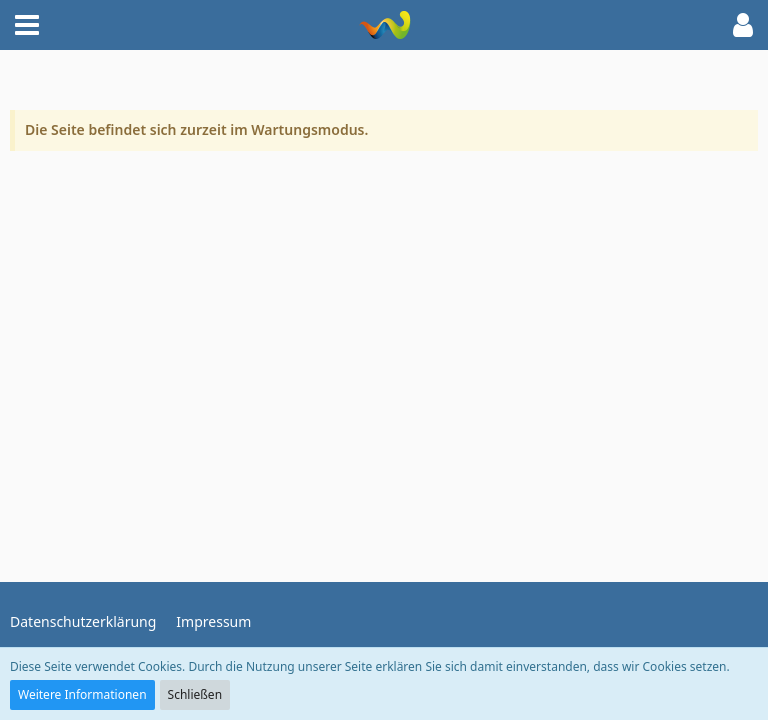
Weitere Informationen (82, 694)
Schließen (195, 694)
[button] (27, 25)
